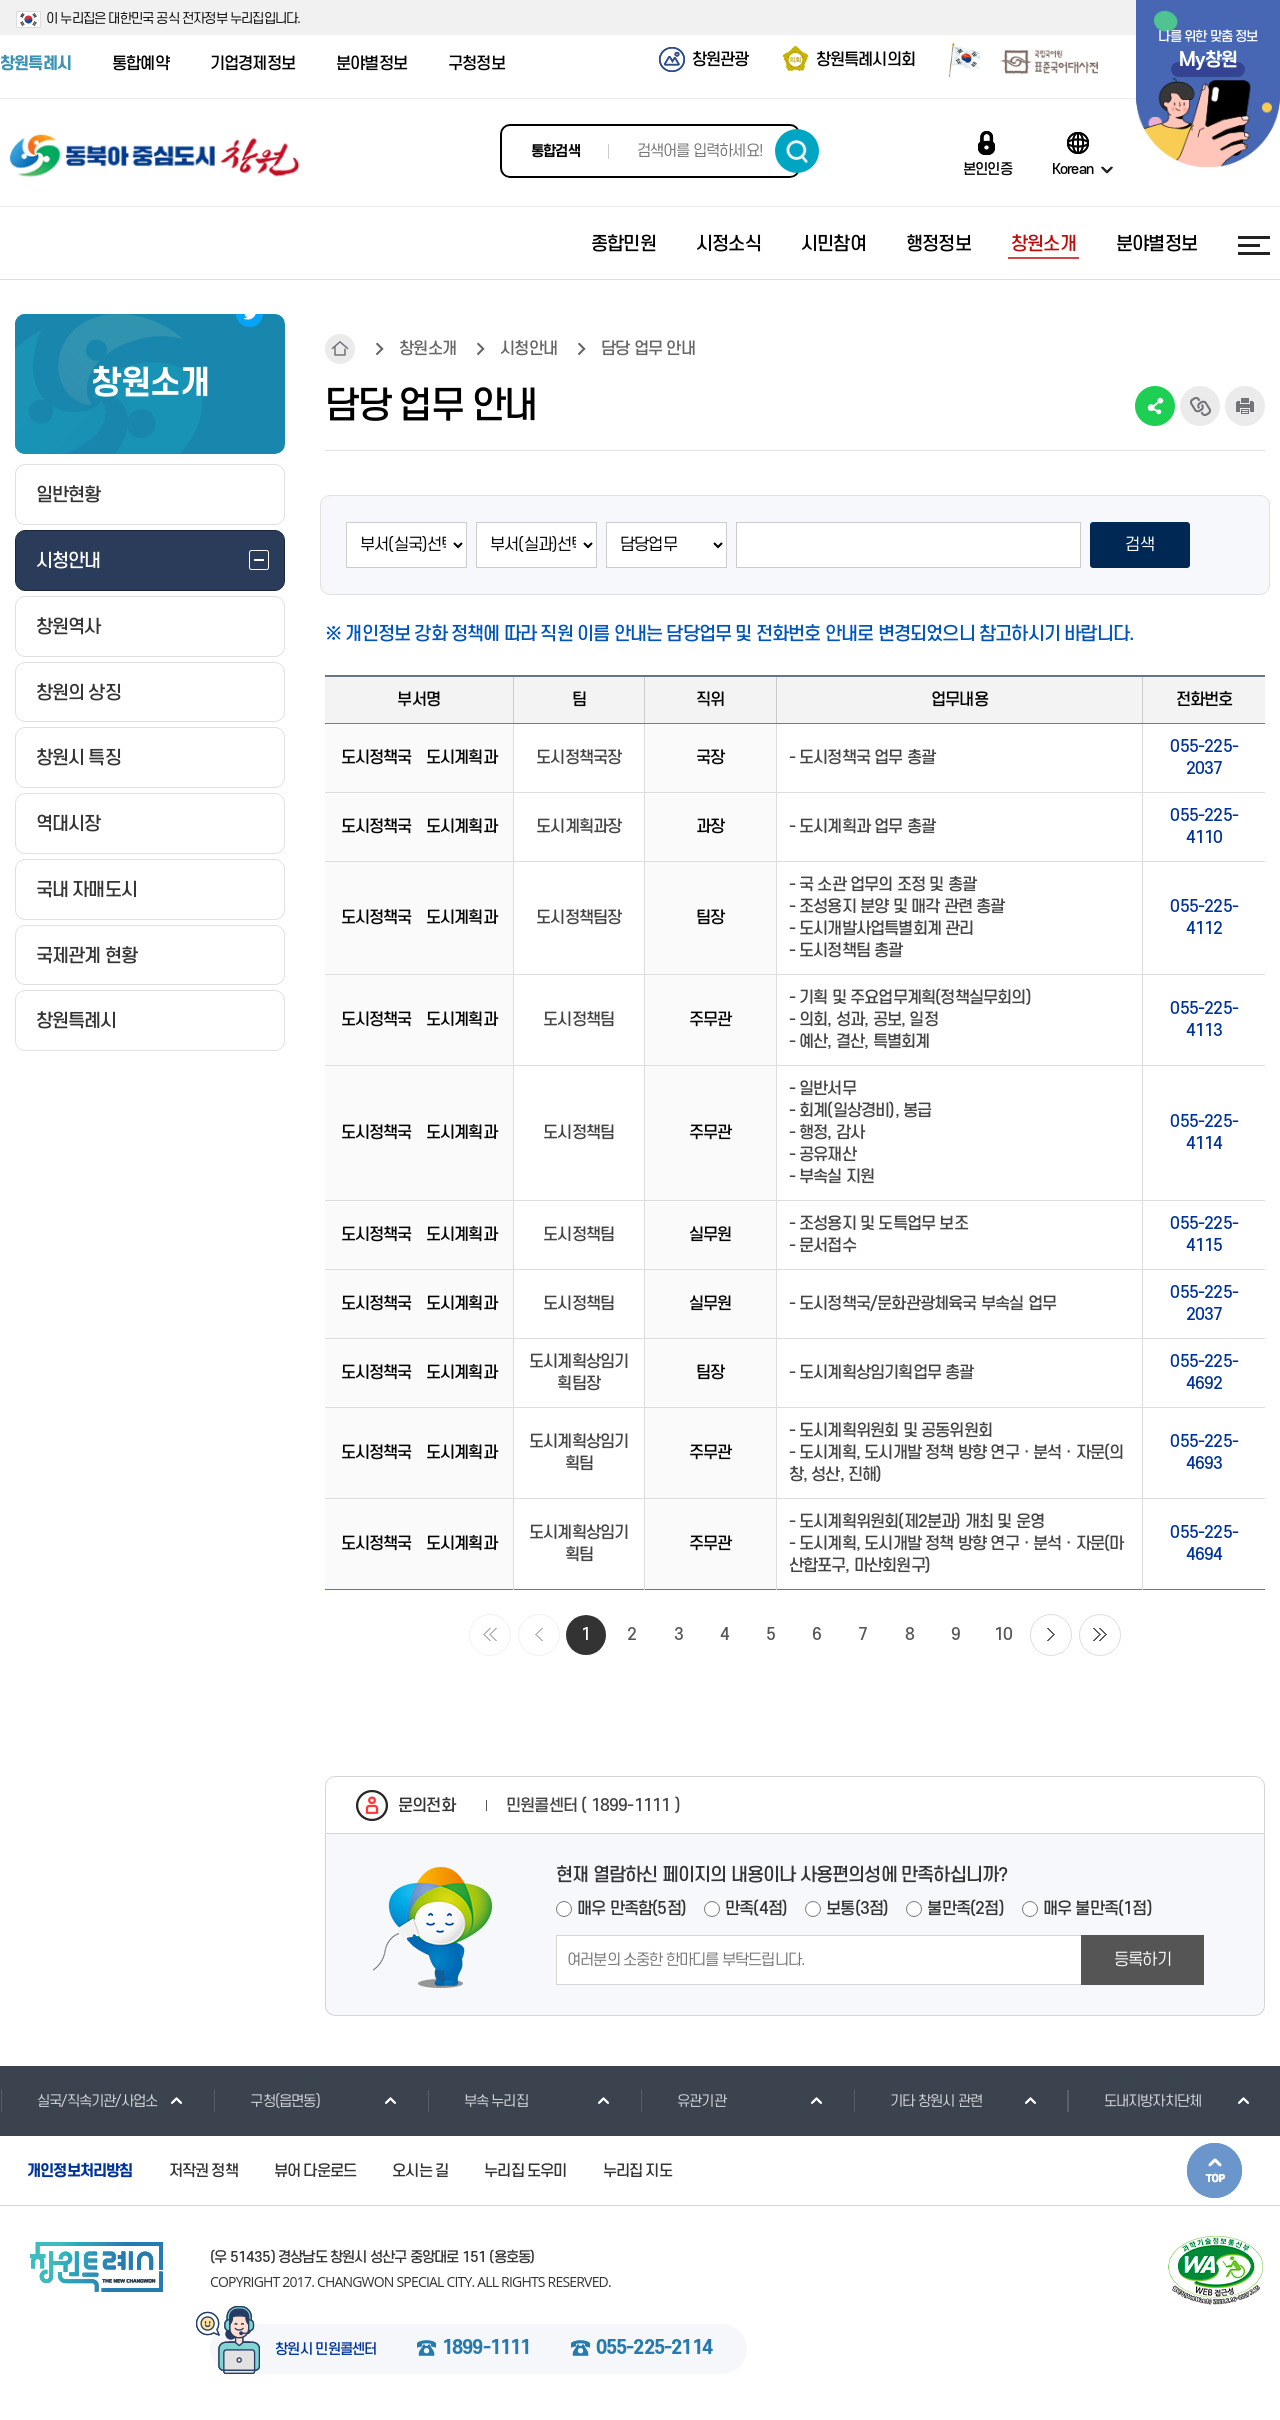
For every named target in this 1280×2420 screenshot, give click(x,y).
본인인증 (987, 169)
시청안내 (528, 349)
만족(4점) (756, 1909)
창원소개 (427, 349)
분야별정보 (371, 64)
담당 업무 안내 (648, 349)
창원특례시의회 (865, 60)
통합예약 (140, 64)
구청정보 (476, 64)
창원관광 (720, 60)
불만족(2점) (965, 1909)
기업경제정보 (252, 64)
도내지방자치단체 (1134, 2101)
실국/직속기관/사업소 (78, 2101)
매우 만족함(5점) (631, 1909)
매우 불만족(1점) (1097, 1909)
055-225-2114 (654, 2349)
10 (1003, 1635)
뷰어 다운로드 (315, 2171)
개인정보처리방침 (80, 2171)
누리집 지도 (637, 2171)
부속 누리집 (477, 2101)
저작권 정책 (203, 2171)
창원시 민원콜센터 (326, 2350)
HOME (340, 349)
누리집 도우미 (525, 2171)
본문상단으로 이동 (1214, 2170)
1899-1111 (486, 2349)
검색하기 (797, 151)
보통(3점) (857, 1909)
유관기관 (683, 2101)
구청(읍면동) (266, 2101)
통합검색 (555, 151)
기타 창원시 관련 (917, 2101)
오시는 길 (420, 2171)
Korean (1072, 169)
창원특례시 (35, 64)
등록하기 (1142, 1960)
